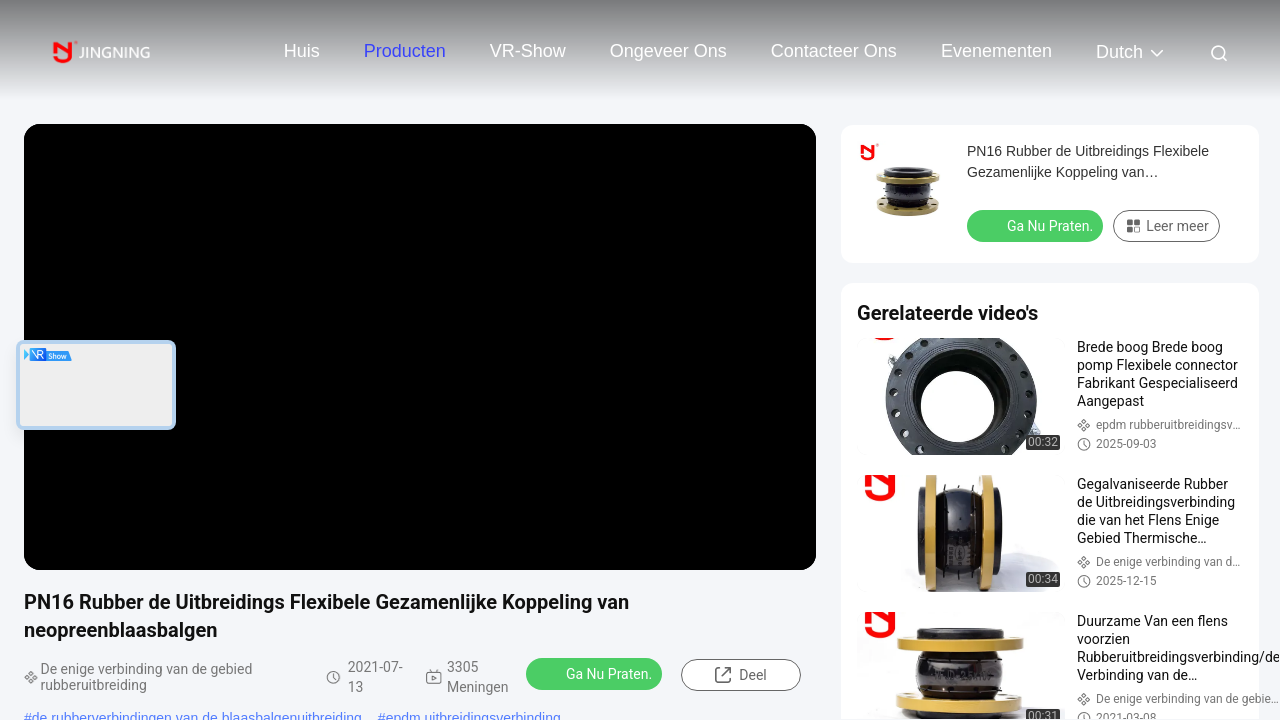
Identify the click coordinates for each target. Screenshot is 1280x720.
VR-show (528, 51)
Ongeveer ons (668, 51)
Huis (302, 51)
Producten (405, 51)
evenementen (996, 51)
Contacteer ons (834, 51)
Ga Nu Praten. (596, 673)
